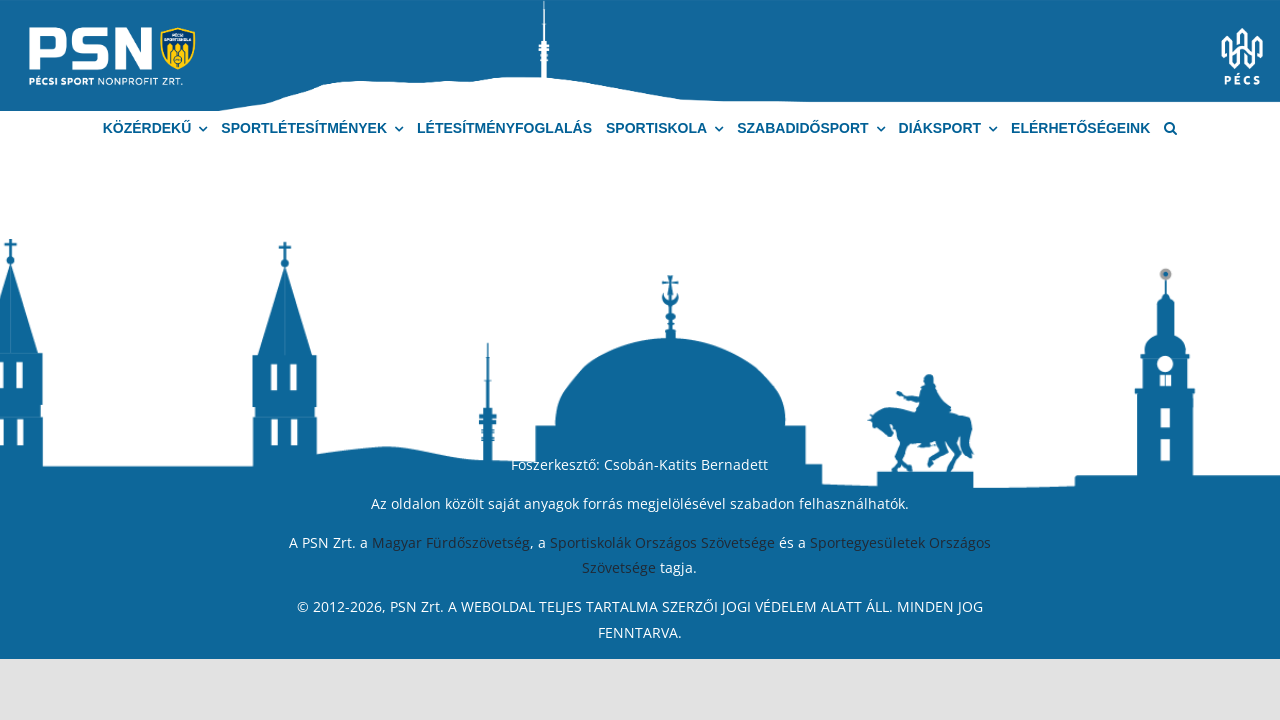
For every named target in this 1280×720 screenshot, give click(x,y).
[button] (1170, 128)
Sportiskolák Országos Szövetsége (662, 542)
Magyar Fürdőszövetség (451, 542)
